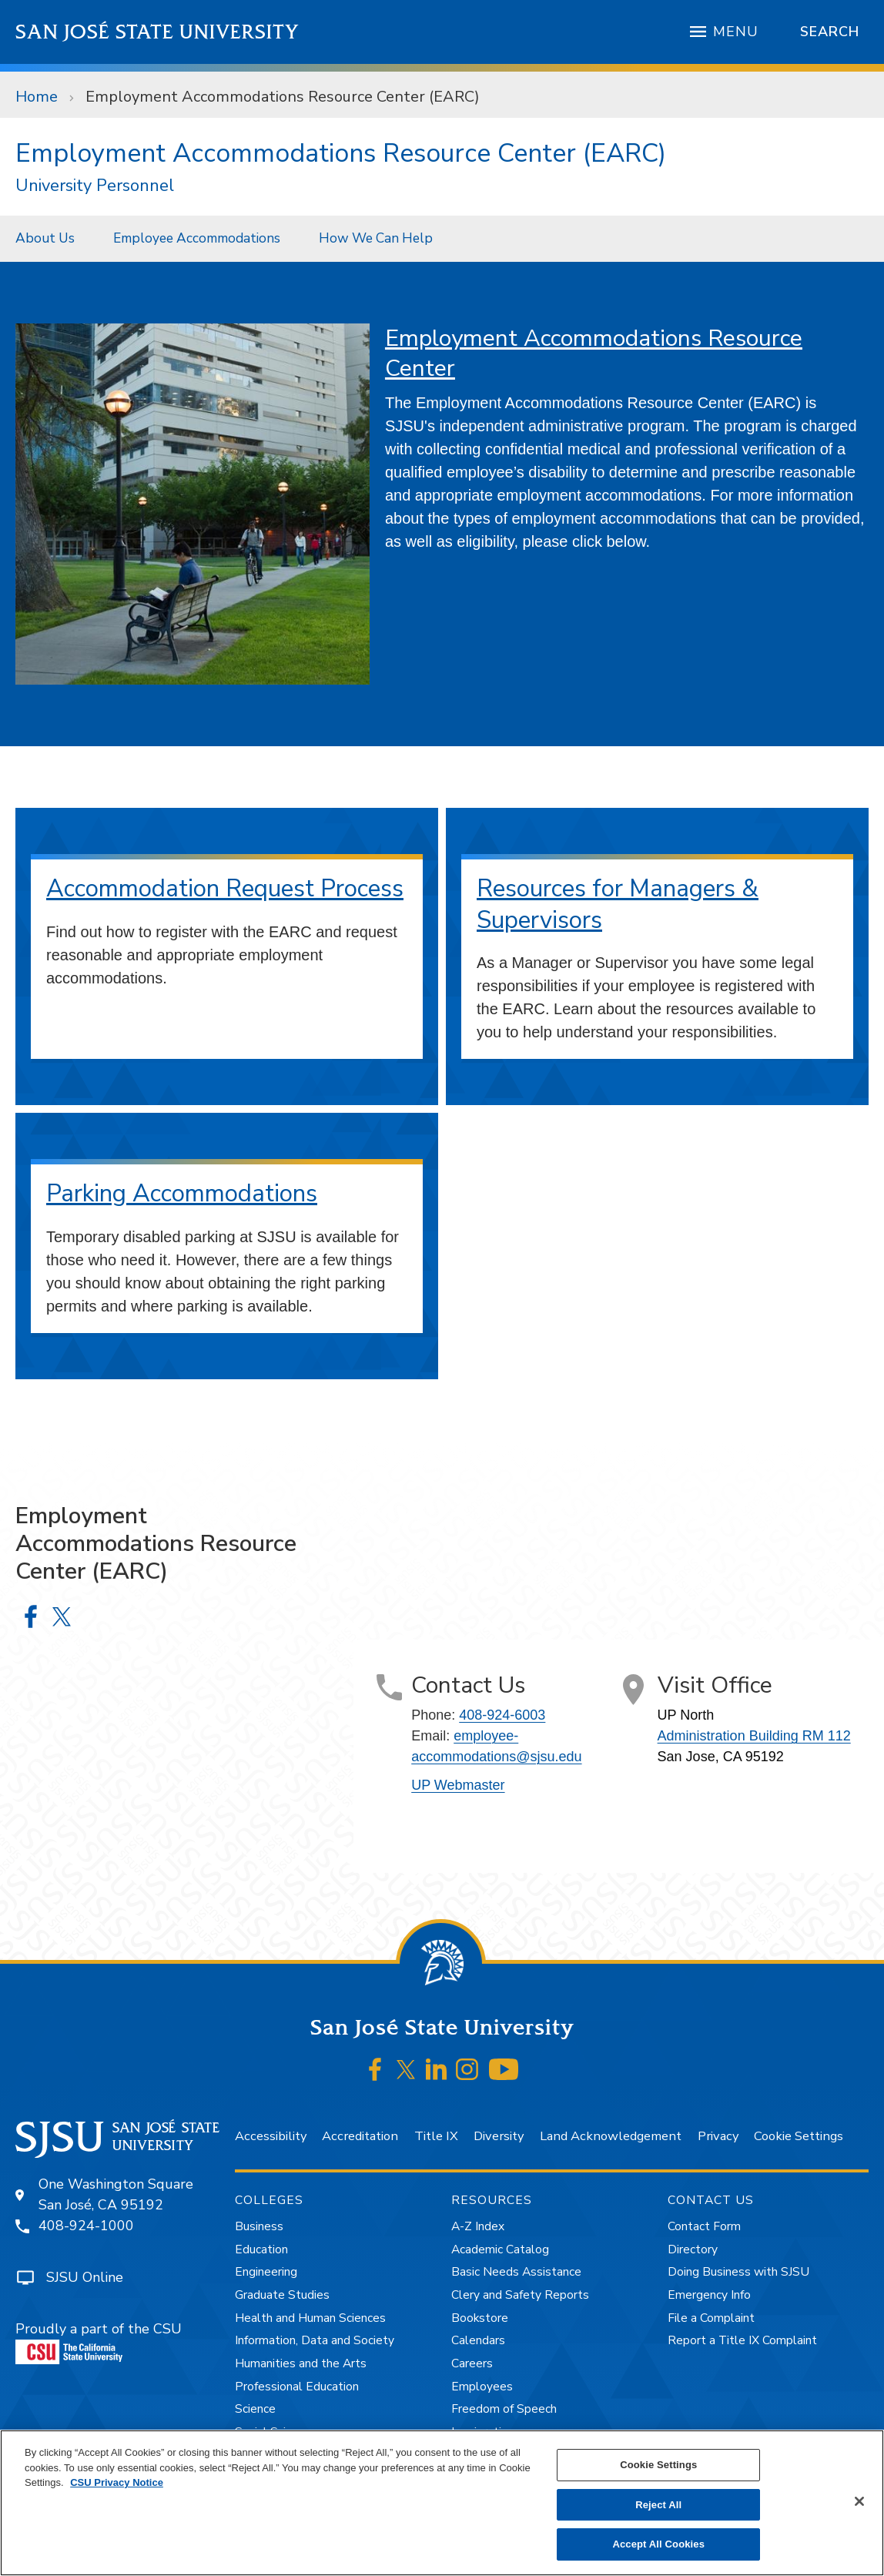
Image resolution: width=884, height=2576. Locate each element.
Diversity (499, 2136)
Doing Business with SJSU (738, 2271)
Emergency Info (709, 2294)
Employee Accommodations (196, 238)
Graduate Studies (282, 2294)
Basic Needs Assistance (516, 2271)
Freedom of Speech (504, 2408)
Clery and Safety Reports (520, 2294)
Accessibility (270, 2136)
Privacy (718, 2136)
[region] (442, 2503)
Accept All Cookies (658, 2544)
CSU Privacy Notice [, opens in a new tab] (116, 2482)
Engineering (266, 2271)
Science (255, 2408)
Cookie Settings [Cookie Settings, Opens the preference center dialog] (658, 2464)
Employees (482, 2386)
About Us (45, 238)
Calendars (478, 2340)
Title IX (436, 2136)
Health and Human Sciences (310, 2318)
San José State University (157, 32)
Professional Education (297, 2386)
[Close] (859, 2501)
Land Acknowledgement (610, 2136)
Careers (472, 2363)
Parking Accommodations (181, 1193)
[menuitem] (49, 238)
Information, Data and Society (314, 2340)
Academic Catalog (500, 2249)
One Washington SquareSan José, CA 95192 (116, 2194)
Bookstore (479, 2318)
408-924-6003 (502, 1715)
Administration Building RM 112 (754, 1736)
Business (259, 2226)
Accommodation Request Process (224, 888)
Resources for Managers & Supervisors (617, 904)
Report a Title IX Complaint (742, 2340)
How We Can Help (376, 238)
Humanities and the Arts (301, 2363)
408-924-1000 (86, 2225)
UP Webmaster (457, 1785)
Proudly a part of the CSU (98, 2342)
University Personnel (94, 186)
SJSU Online (84, 2277)
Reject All (658, 2505)
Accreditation (360, 2136)
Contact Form (704, 2226)
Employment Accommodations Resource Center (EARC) (282, 96)
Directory (693, 2249)
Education (261, 2249)
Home (36, 96)
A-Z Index (477, 2226)
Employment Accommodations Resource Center (593, 353)
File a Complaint (711, 2318)
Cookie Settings (798, 2136)
